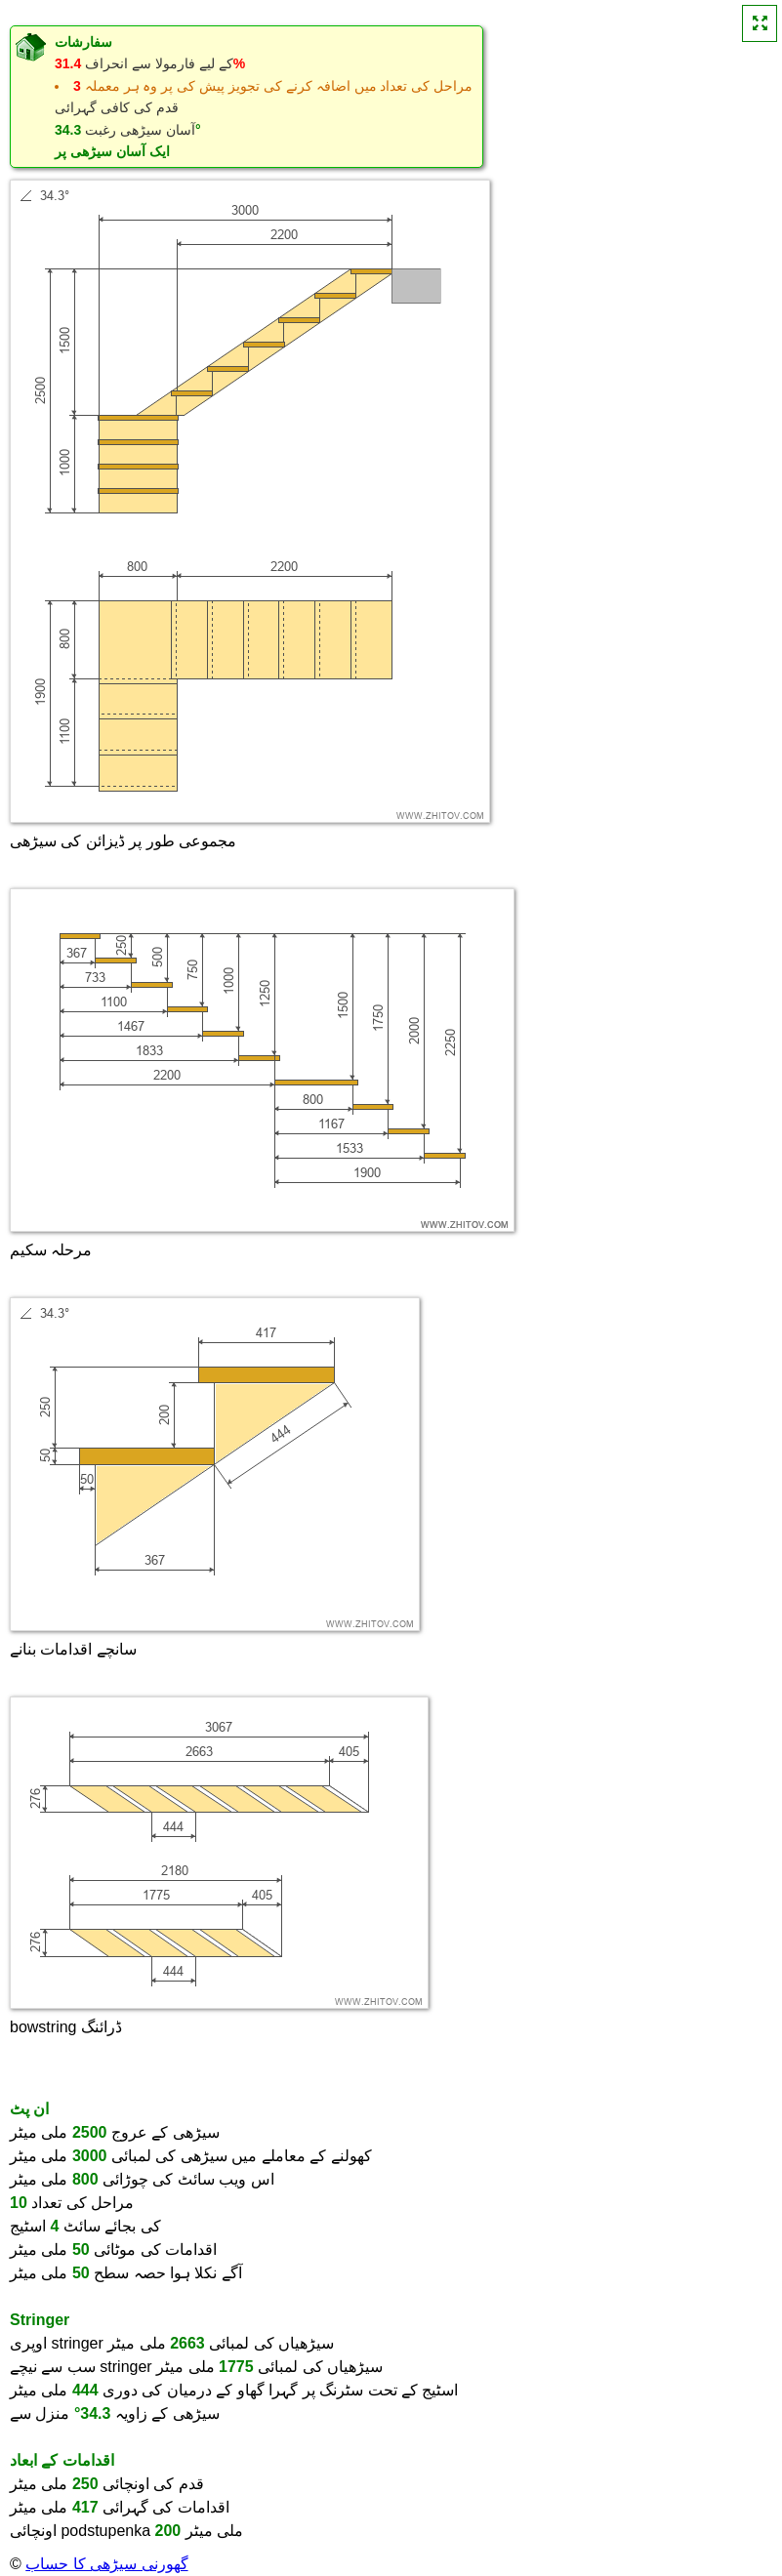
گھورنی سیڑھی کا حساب (106, 2564)
